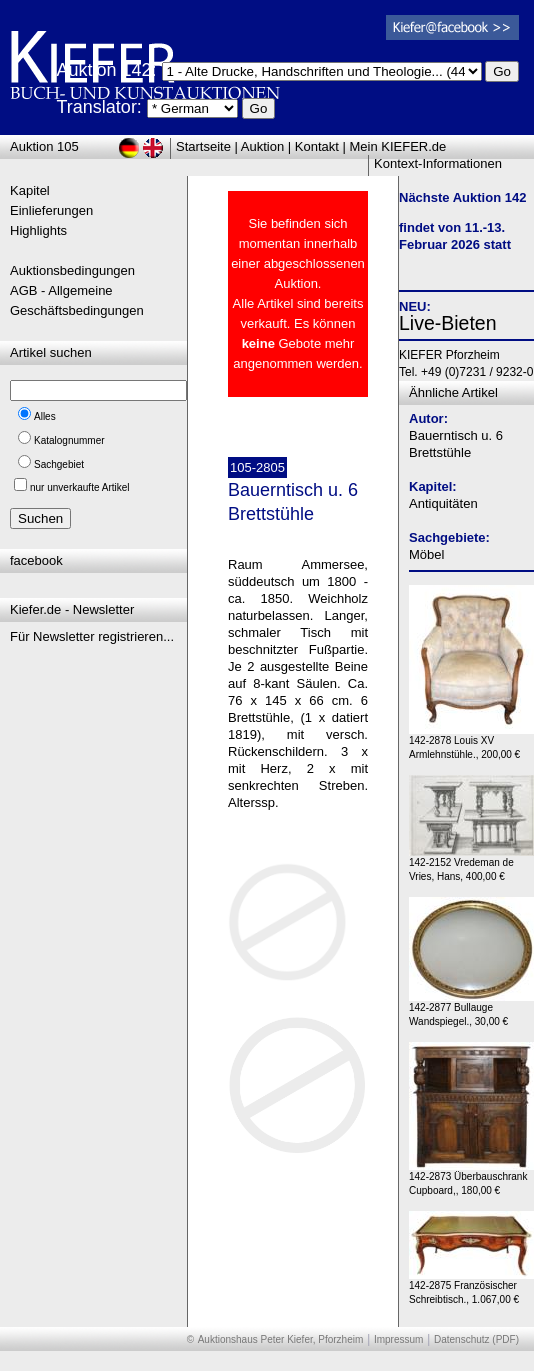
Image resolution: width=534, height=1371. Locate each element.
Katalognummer (69, 440)
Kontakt (317, 146)
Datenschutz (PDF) (476, 1339)
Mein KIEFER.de (398, 146)
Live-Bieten (448, 323)
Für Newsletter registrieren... (92, 636)
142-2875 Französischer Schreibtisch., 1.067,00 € (471, 1287)
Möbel (426, 554)
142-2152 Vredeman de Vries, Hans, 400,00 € (471, 864)
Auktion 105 (44, 146)
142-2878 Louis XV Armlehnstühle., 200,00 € (471, 742)
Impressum (398, 1339)
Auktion (262, 146)
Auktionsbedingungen (72, 270)
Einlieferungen (51, 210)
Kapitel (30, 190)
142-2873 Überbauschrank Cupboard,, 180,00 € (471, 1178)
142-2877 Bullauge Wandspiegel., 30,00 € (471, 1009)
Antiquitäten (443, 503)
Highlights (38, 230)
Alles (45, 416)
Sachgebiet (59, 464)
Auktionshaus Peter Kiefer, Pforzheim (281, 1339)
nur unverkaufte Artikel (80, 487)
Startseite (203, 146)
